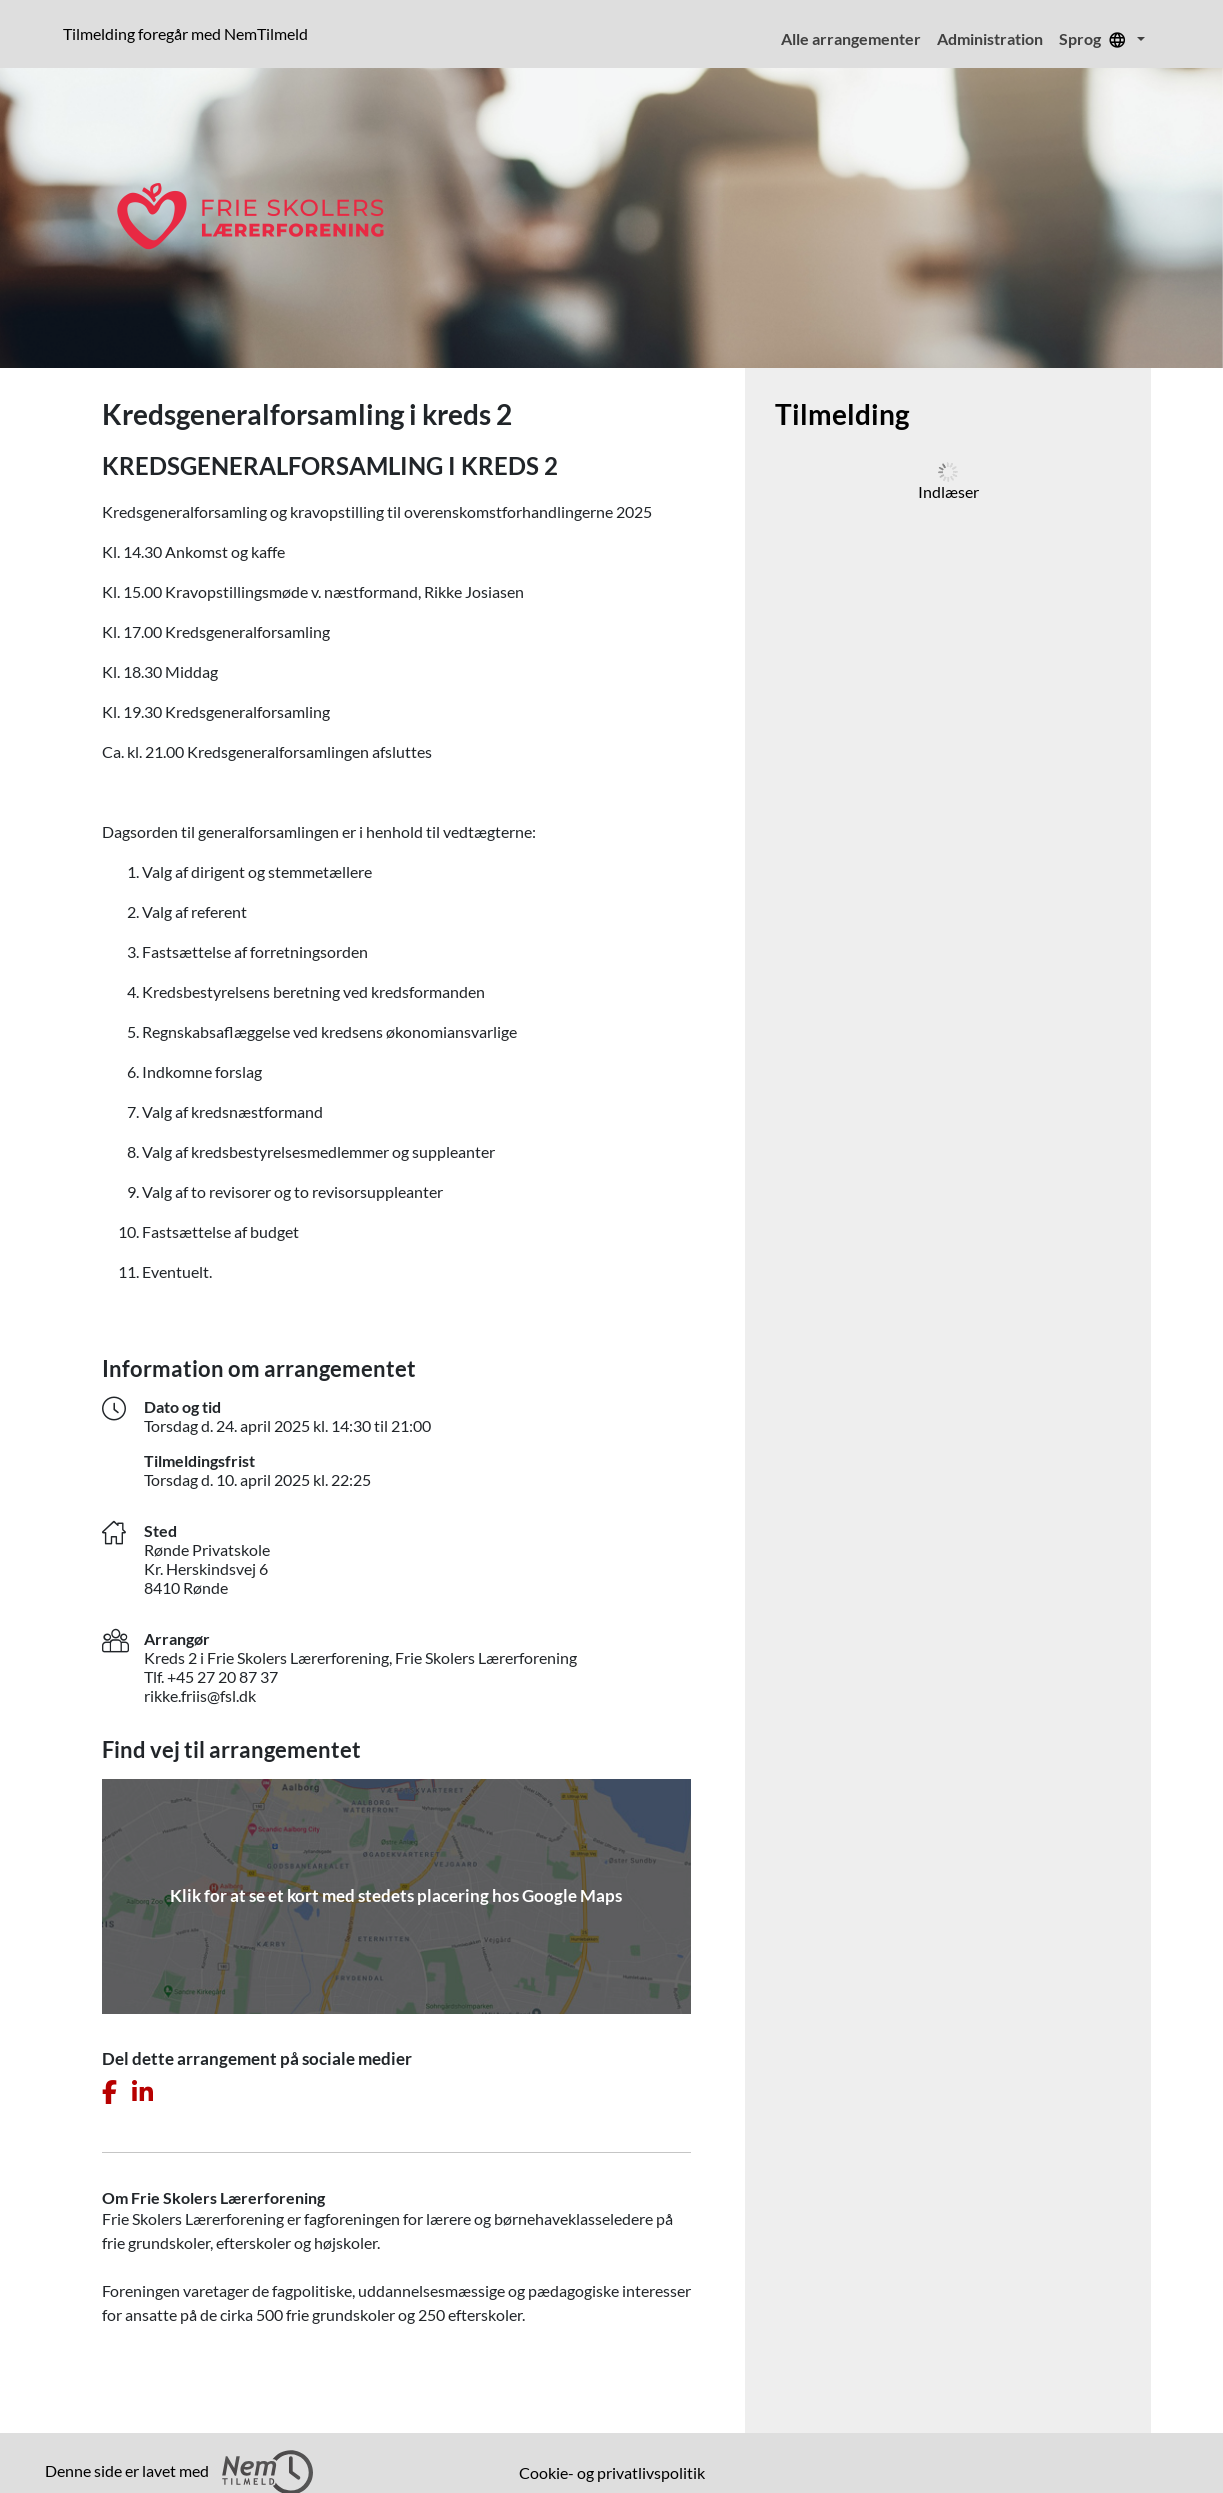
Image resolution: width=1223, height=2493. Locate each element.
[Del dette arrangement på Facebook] (109, 2092)
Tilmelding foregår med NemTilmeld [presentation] (185, 33)
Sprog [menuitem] (1096, 38)
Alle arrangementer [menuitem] (851, 38)
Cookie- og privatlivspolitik (612, 2472)
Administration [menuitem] (990, 38)
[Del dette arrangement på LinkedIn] (142, 2092)
